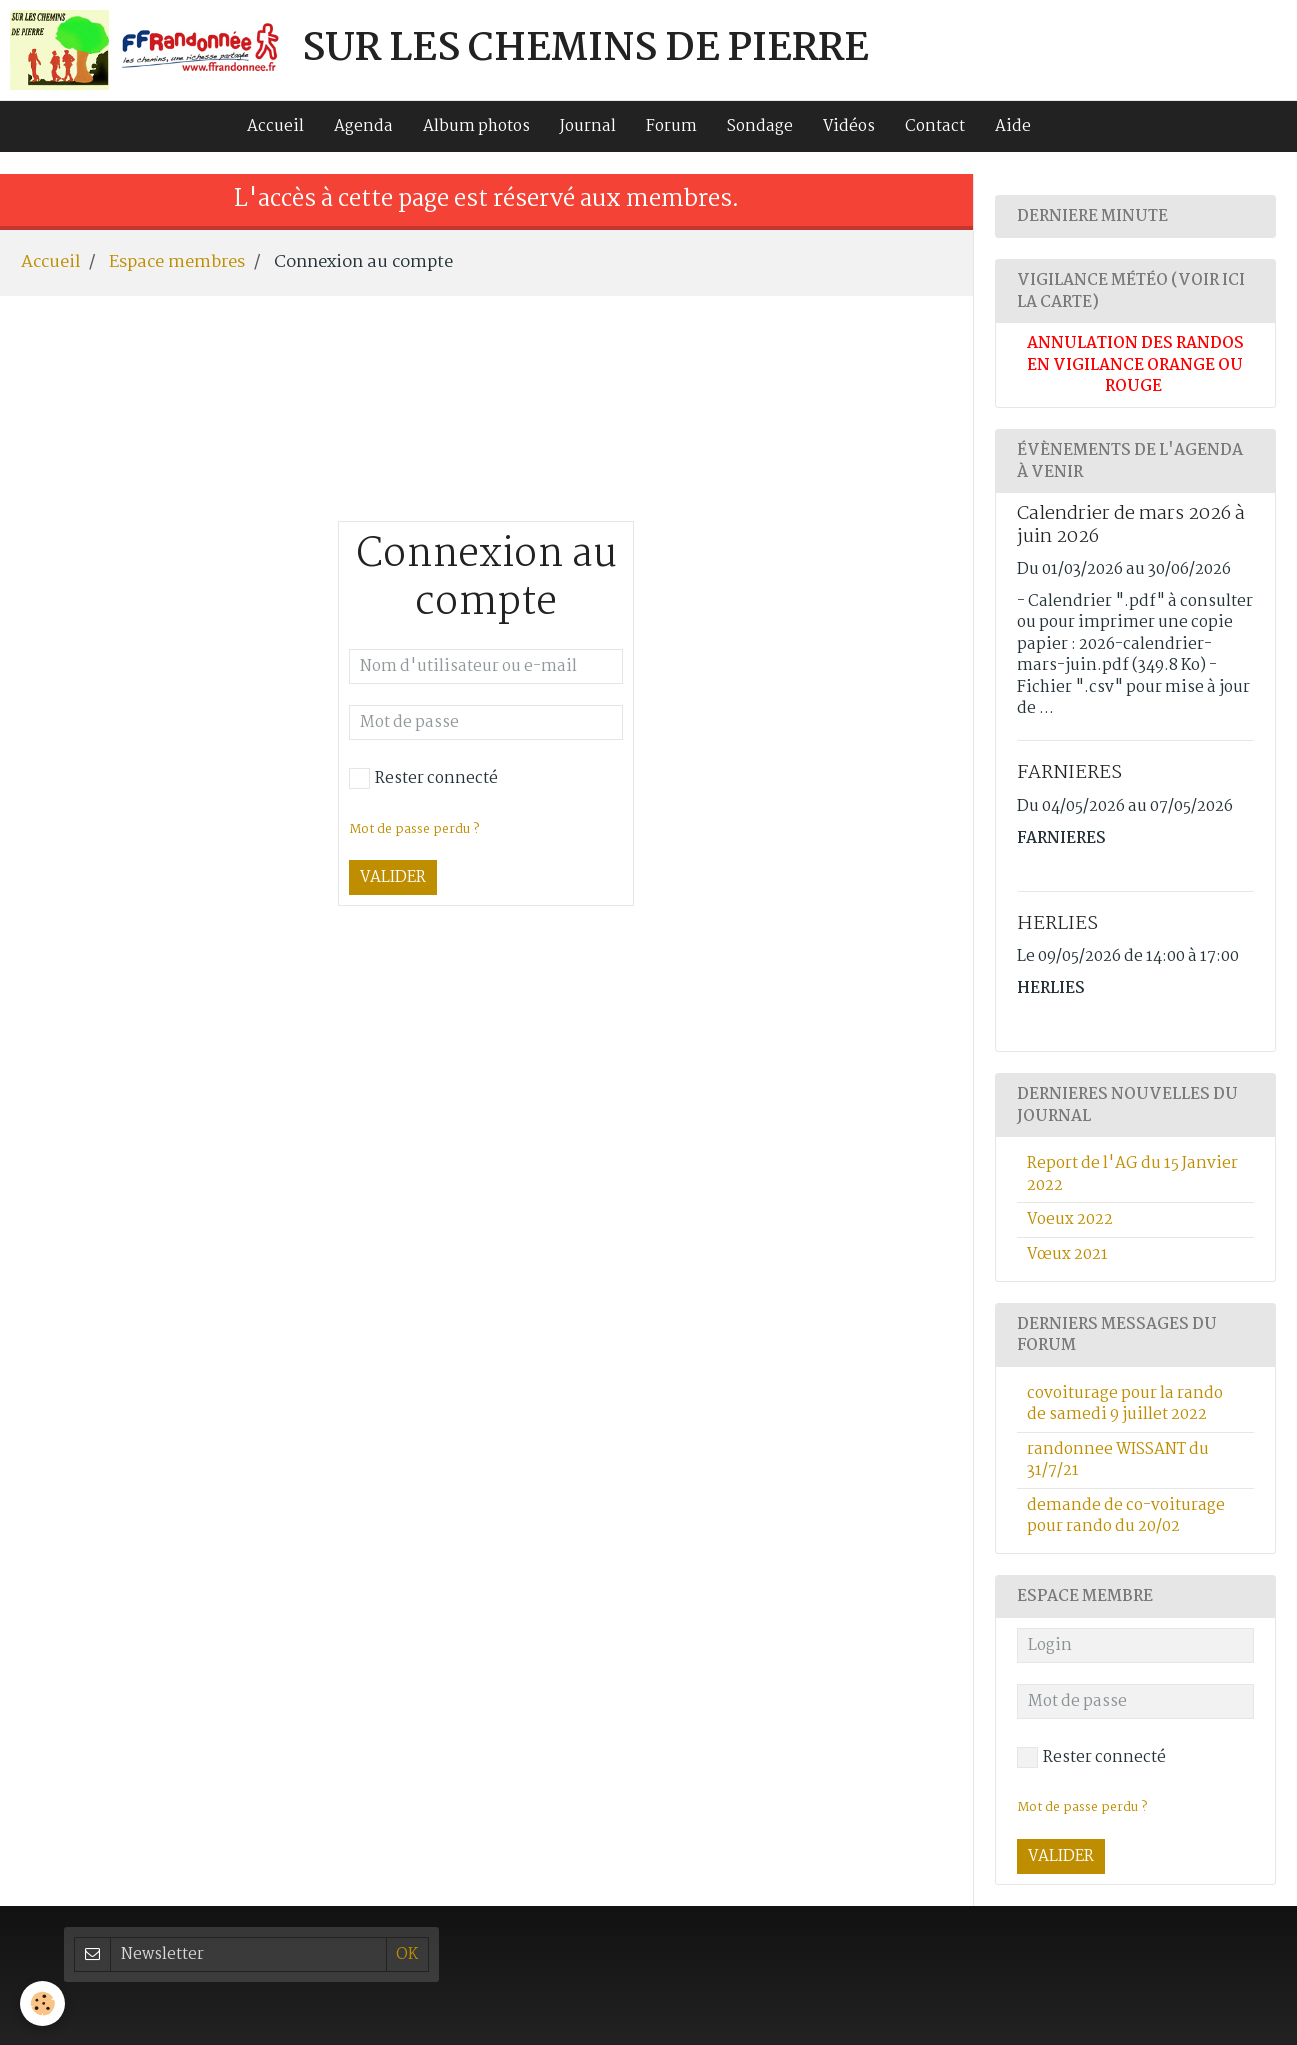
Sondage (760, 126)
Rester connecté (423, 778)
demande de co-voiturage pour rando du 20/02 (1126, 1516)
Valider (393, 877)
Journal (588, 126)
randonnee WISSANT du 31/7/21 (1118, 1460)
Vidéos (849, 126)
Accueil (275, 126)
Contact (935, 126)
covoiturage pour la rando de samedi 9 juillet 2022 (1125, 1404)
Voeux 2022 (1070, 1219)
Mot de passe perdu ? (414, 829)
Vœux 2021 (1067, 1254)
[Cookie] (42, 2003)
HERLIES (1057, 924)
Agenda (363, 126)
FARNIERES (1069, 773)
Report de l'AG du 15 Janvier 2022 (1132, 1174)
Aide (1013, 126)
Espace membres (177, 262)
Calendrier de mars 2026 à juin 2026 (1131, 525)
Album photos (476, 126)
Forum (671, 126)
